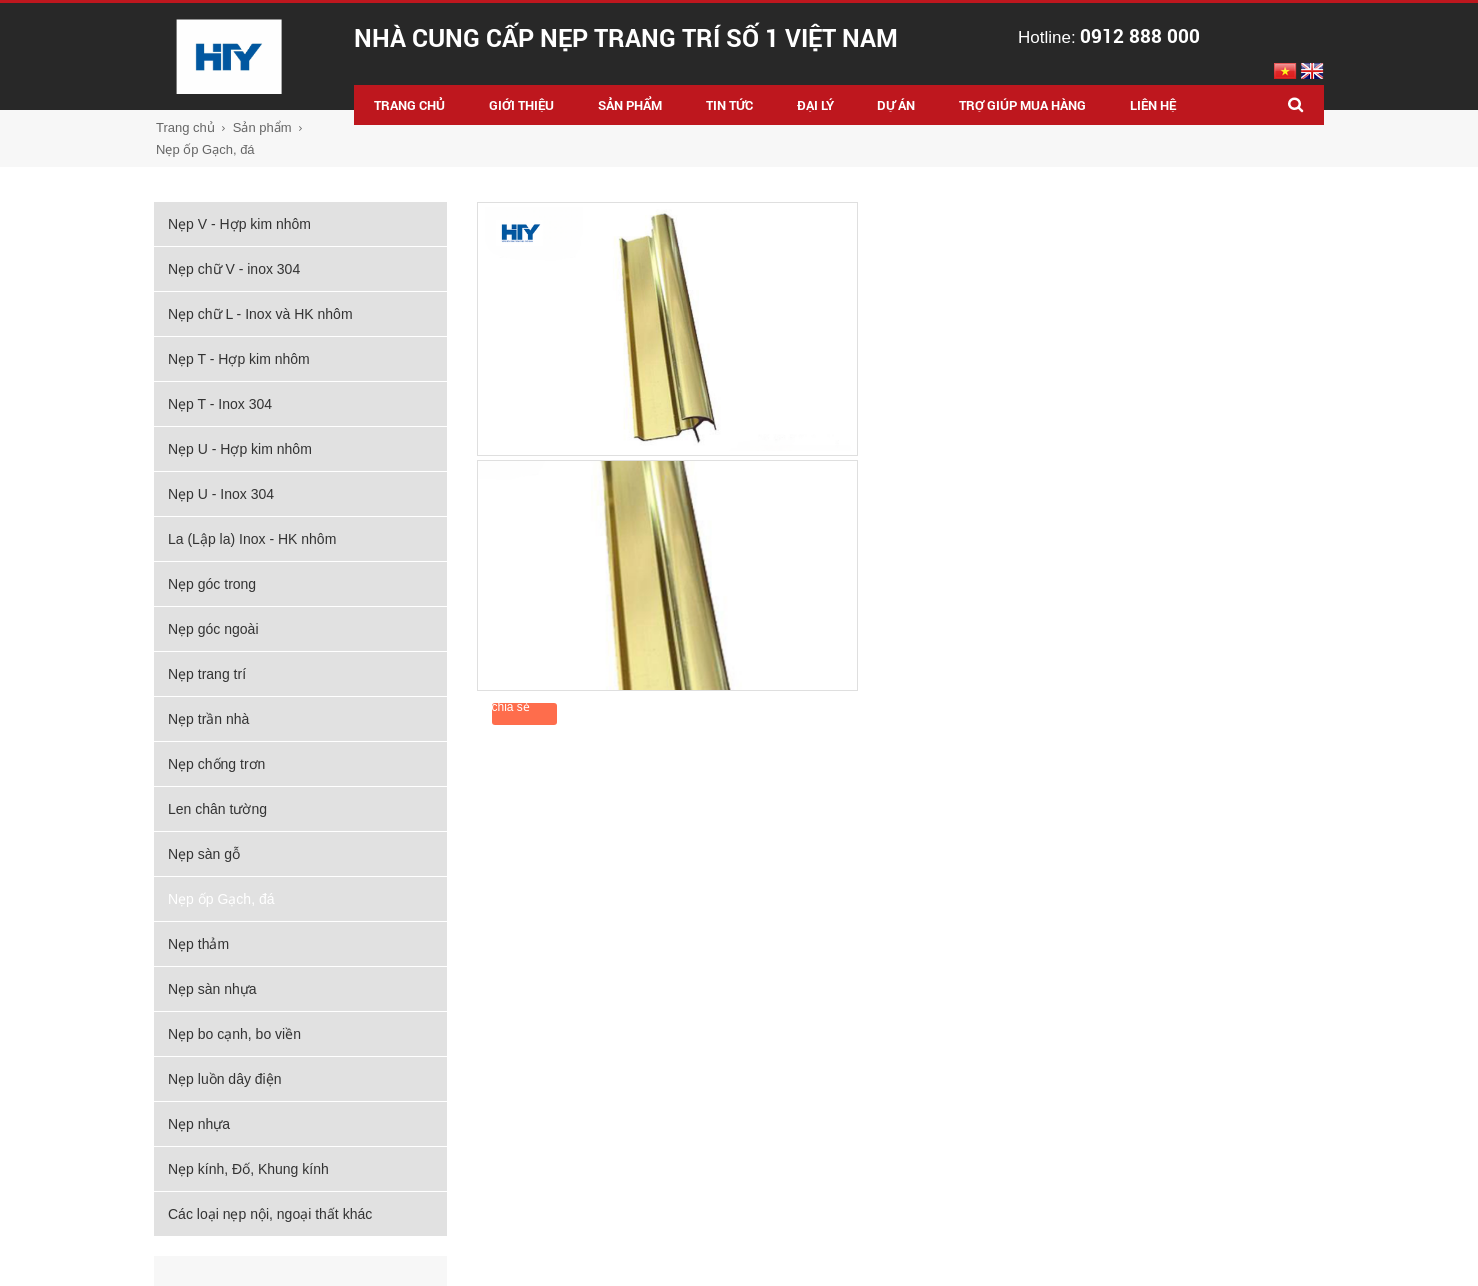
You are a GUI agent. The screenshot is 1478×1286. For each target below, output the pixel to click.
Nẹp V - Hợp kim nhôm (239, 224)
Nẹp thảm (198, 944)
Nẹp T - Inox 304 (220, 404)
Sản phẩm (262, 127)
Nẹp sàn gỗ (204, 854)
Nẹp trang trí (207, 674)
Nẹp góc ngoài (213, 629)
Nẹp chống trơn (216, 764)
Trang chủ (185, 127)
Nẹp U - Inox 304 (221, 494)
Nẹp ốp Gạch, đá (205, 149)
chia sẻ (511, 707)
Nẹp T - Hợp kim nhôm (239, 359)
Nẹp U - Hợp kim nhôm (240, 449)
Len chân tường (217, 809)
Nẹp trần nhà (208, 719)
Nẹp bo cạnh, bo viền (234, 1034)
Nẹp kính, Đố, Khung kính (248, 1169)
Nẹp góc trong (212, 584)
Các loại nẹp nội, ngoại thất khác (270, 1214)
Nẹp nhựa (199, 1124)
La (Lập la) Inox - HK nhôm (252, 539)
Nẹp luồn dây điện (225, 1079)
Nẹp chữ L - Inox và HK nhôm (260, 314)
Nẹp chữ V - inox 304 (234, 269)
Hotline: (1109, 37)
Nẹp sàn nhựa (212, 989)
